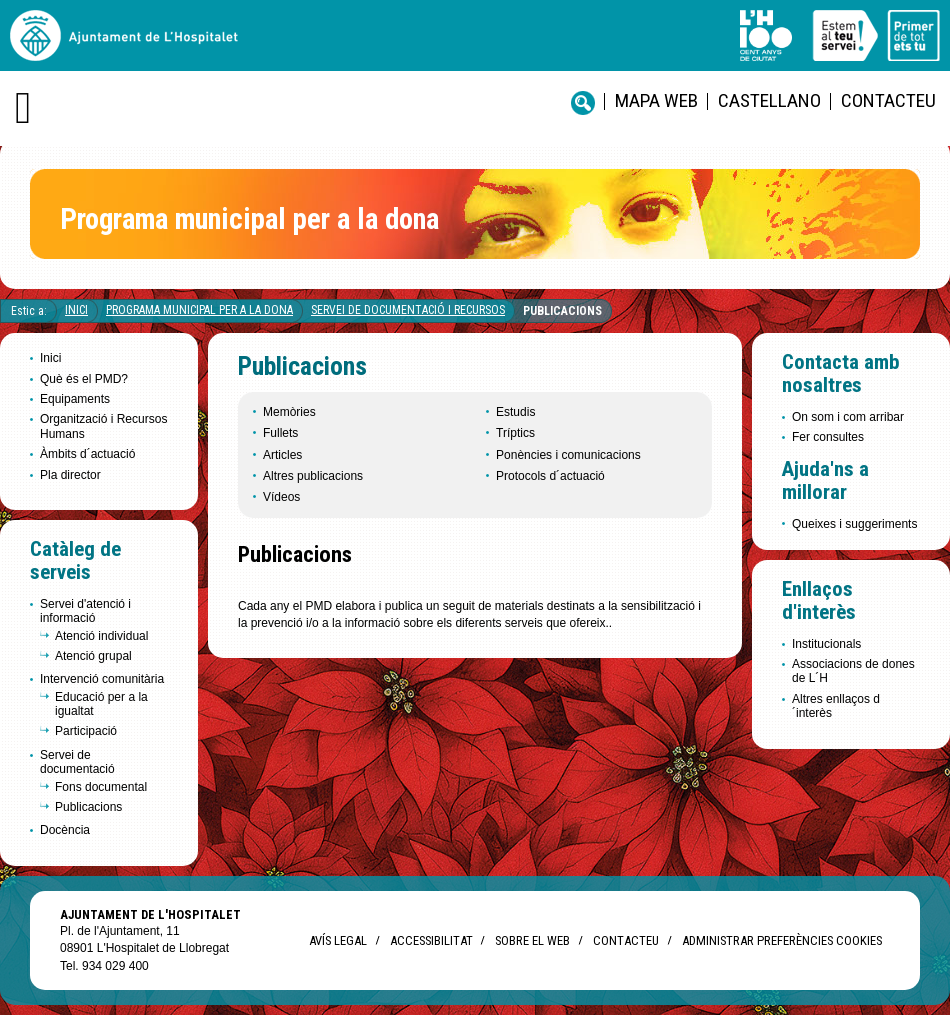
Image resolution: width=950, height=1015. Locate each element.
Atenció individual (101, 636)
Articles (282, 455)
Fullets (280, 433)
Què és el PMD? (84, 379)
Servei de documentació (77, 762)
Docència (65, 830)
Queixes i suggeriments (854, 524)
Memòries (289, 412)
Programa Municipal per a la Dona (199, 310)
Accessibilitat (431, 940)
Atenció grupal (93, 656)
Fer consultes (828, 437)
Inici (76, 310)
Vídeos (281, 497)
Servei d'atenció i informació (85, 611)
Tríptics (515, 433)
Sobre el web (532, 940)
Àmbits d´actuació (87, 454)
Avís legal (338, 940)
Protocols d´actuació (550, 476)
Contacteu (888, 100)
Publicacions (562, 311)
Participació (86, 731)
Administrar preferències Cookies (782, 940)
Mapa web (656, 100)
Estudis (515, 412)
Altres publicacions (313, 476)
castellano (769, 100)
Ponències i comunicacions (568, 455)
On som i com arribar (848, 417)
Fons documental (101, 787)
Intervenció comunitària (102, 679)
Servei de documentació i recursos (408, 310)
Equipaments (75, 399)
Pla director (70, 475)
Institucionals (826, 644)
